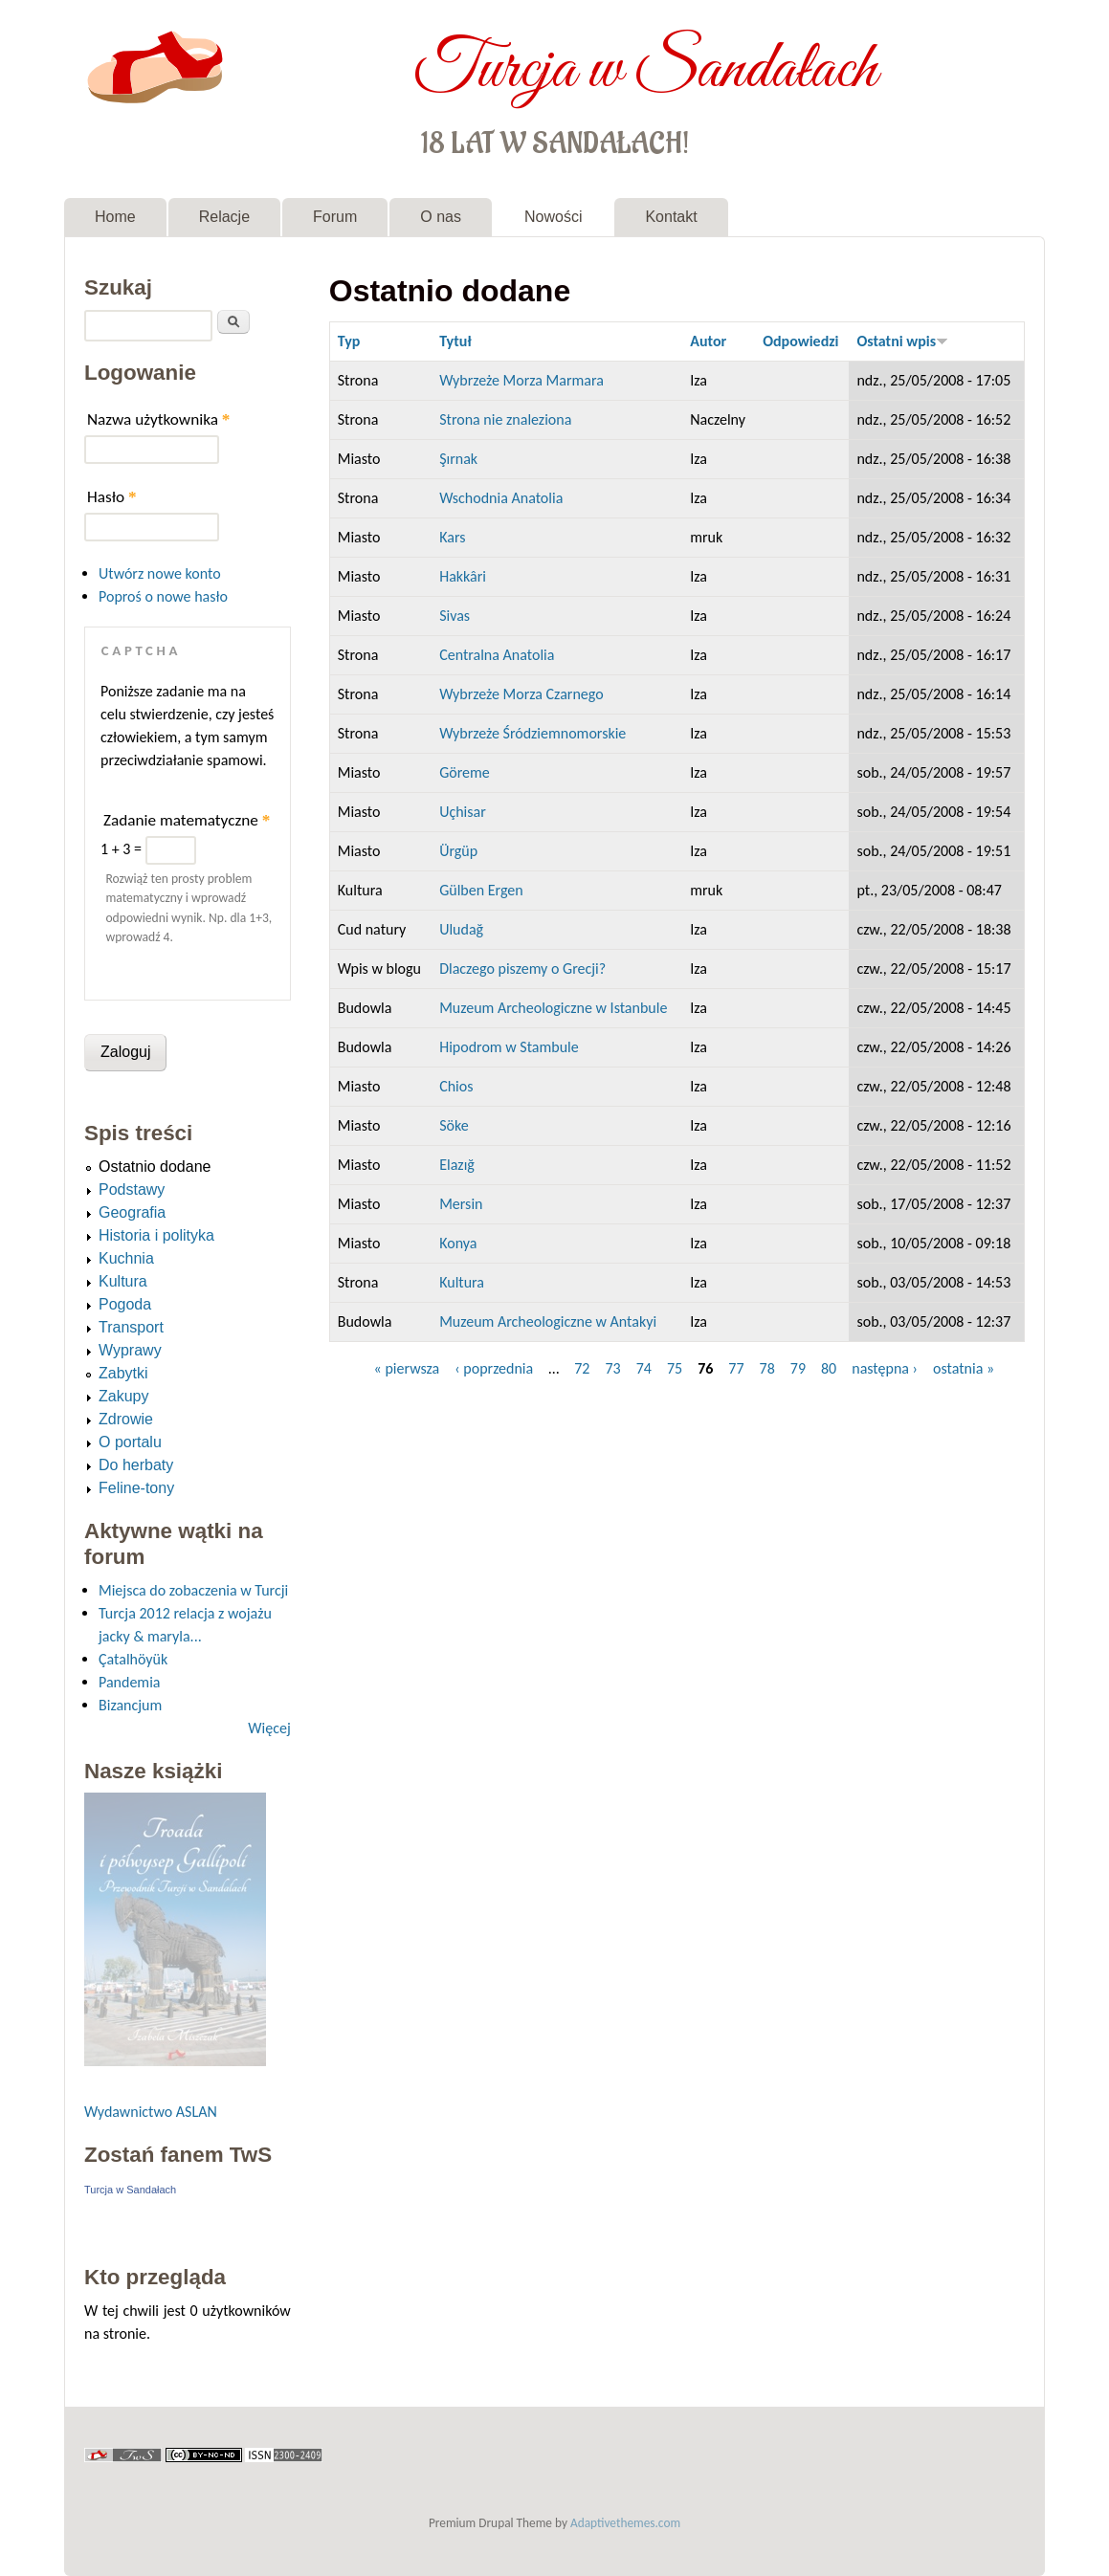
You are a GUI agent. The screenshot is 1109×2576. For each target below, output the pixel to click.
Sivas (454, 615)
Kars (452, 537)
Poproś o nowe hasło (163, 596)
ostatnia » (963, 1368)
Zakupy (123, 1396)
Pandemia (129, 1682)
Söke (454, 1125)
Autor (708, 341)
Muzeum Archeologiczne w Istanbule (553, 1008)
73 (612, 1368)
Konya (458, 1243)
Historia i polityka (156, 1235)
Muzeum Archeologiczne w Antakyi (547, 1321)
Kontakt (671, 217)
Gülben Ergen (481, 890)
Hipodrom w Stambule (509, 1047)
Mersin (460, 1204)
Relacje (224, 217)
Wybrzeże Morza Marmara (521, 380)
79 (798, 1368)
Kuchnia (126, 1258)
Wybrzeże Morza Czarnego (521, 694)
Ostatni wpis (902, 341)
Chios (456, 1086)
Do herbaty (136, 1465)
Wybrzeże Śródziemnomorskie (532, 733)
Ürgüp (458, 851)
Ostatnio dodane (155, 1166)
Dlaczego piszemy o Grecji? (522, 968)
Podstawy (132, 1189)
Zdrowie (126, 1419)
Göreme (464, 772)
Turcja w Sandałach (645, 65)
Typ (349, 341)
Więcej (269, 1728)
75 (674, 1368)
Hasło (112, 497)
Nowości (553, 217)
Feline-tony (136, 1488)
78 (767, 1368)
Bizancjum (130, 1705)
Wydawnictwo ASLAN (150, 2112)
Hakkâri (462, 576)
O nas (440, 217)
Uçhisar (462, 812)
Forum (335, 217)
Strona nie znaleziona (505, 419)
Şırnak (458, 459)
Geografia (132, 1212)
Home (115, 217)
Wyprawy (130, 1350)
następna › (885, 1368)
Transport (131, 1327)
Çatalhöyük (133, 1659)
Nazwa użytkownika (158, 419)
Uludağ (461, 929)
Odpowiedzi (800, 341)
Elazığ (457, 1165)
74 (644, 1368)
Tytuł (455, 341)
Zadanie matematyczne (186, 820)
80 (828, 1368)
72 (581, 1368)
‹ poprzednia (494, 1368)
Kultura (461, 1282)
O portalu (130, 1442)
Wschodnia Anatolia (501, 498)
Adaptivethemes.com (625, 2523)
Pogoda (125, 1304)
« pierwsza (407, 1368)
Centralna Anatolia (496, 655)
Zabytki (123, 1373)
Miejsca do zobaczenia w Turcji (193, 1590)
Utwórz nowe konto (160, 573)
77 (735, 1368)
